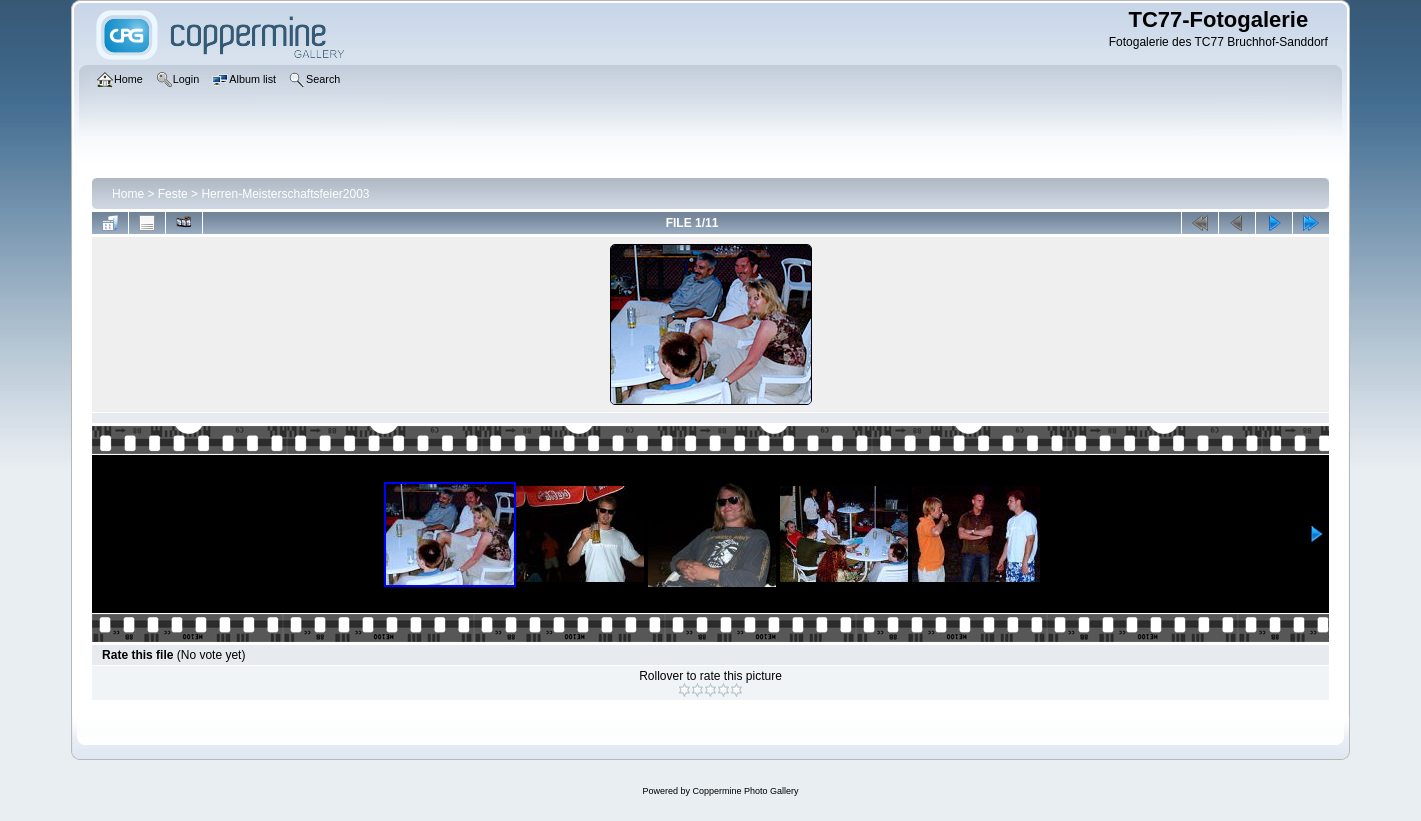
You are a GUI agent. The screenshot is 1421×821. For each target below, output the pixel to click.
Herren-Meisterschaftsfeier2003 (285, 194)
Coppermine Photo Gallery (745, 791)
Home (128, 194)
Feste (173, 194)
